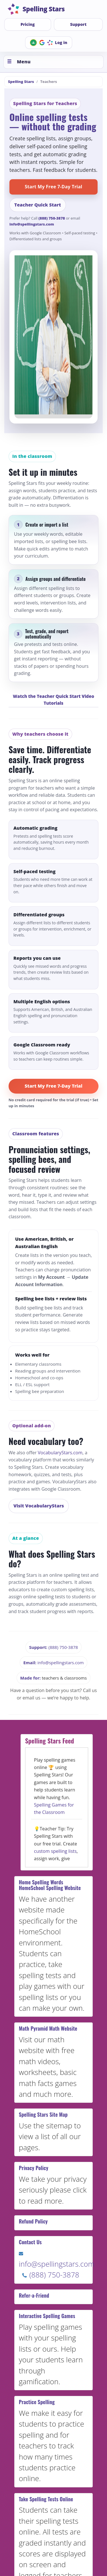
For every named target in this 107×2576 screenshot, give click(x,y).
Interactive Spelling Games (47, 2316)
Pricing (28, 24)
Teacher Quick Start (37, 205)
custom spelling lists (55, 1851)
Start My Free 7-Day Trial (53, 186)
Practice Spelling (37, 2402)
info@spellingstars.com (31, 224)
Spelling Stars (21, 81)
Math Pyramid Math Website (48, 2028)
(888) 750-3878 (52, 218)
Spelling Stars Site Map (43, 2114)
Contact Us (30, 2242)
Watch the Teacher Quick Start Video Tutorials (53, 699)
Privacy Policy (33, 2168)
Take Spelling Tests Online (46, 2499)
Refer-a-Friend (34, 2295)
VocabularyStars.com (60, 1452)
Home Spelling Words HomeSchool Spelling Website (50, 1885)
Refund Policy (33, 2221)
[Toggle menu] (53, 62)
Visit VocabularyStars (38, 1506)
